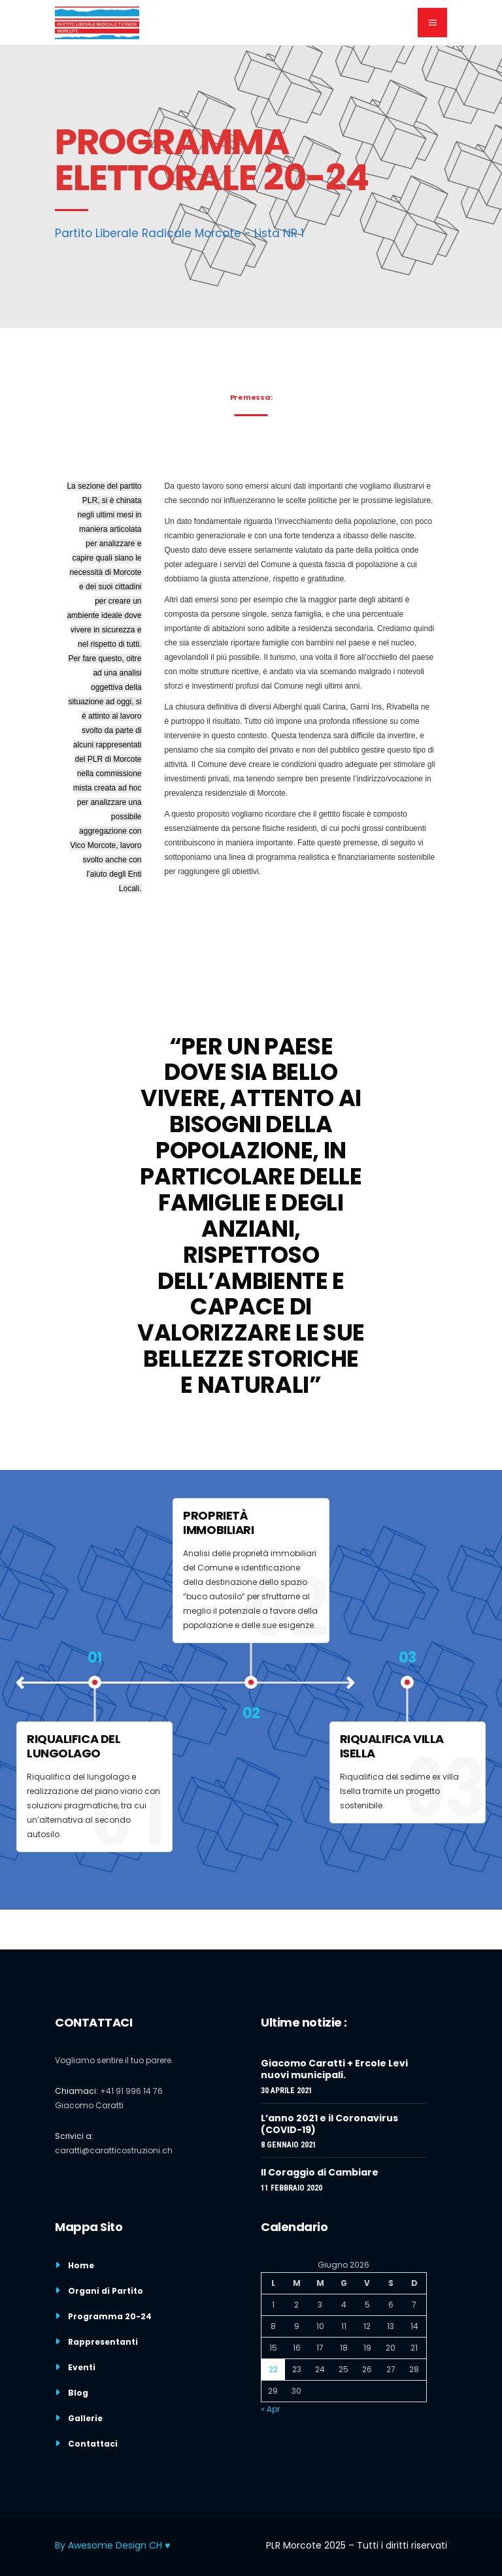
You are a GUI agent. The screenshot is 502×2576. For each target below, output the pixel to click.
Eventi (81, 2367)
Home (81, 2265)
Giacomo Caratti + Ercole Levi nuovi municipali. (334, 2069)
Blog (78, 2392)
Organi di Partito (105, 2290)
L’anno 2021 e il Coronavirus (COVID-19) (329, 2123)
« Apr (270, 2409)
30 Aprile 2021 (286, 2090)
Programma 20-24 (110, 2316)
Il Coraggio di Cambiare (319, 2172)
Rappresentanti (103, 2341)
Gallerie (85, 2418)
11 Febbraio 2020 (291, 2188)
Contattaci (93, 2443)
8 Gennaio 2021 (288, 2144)
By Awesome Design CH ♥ (112, 2545)
